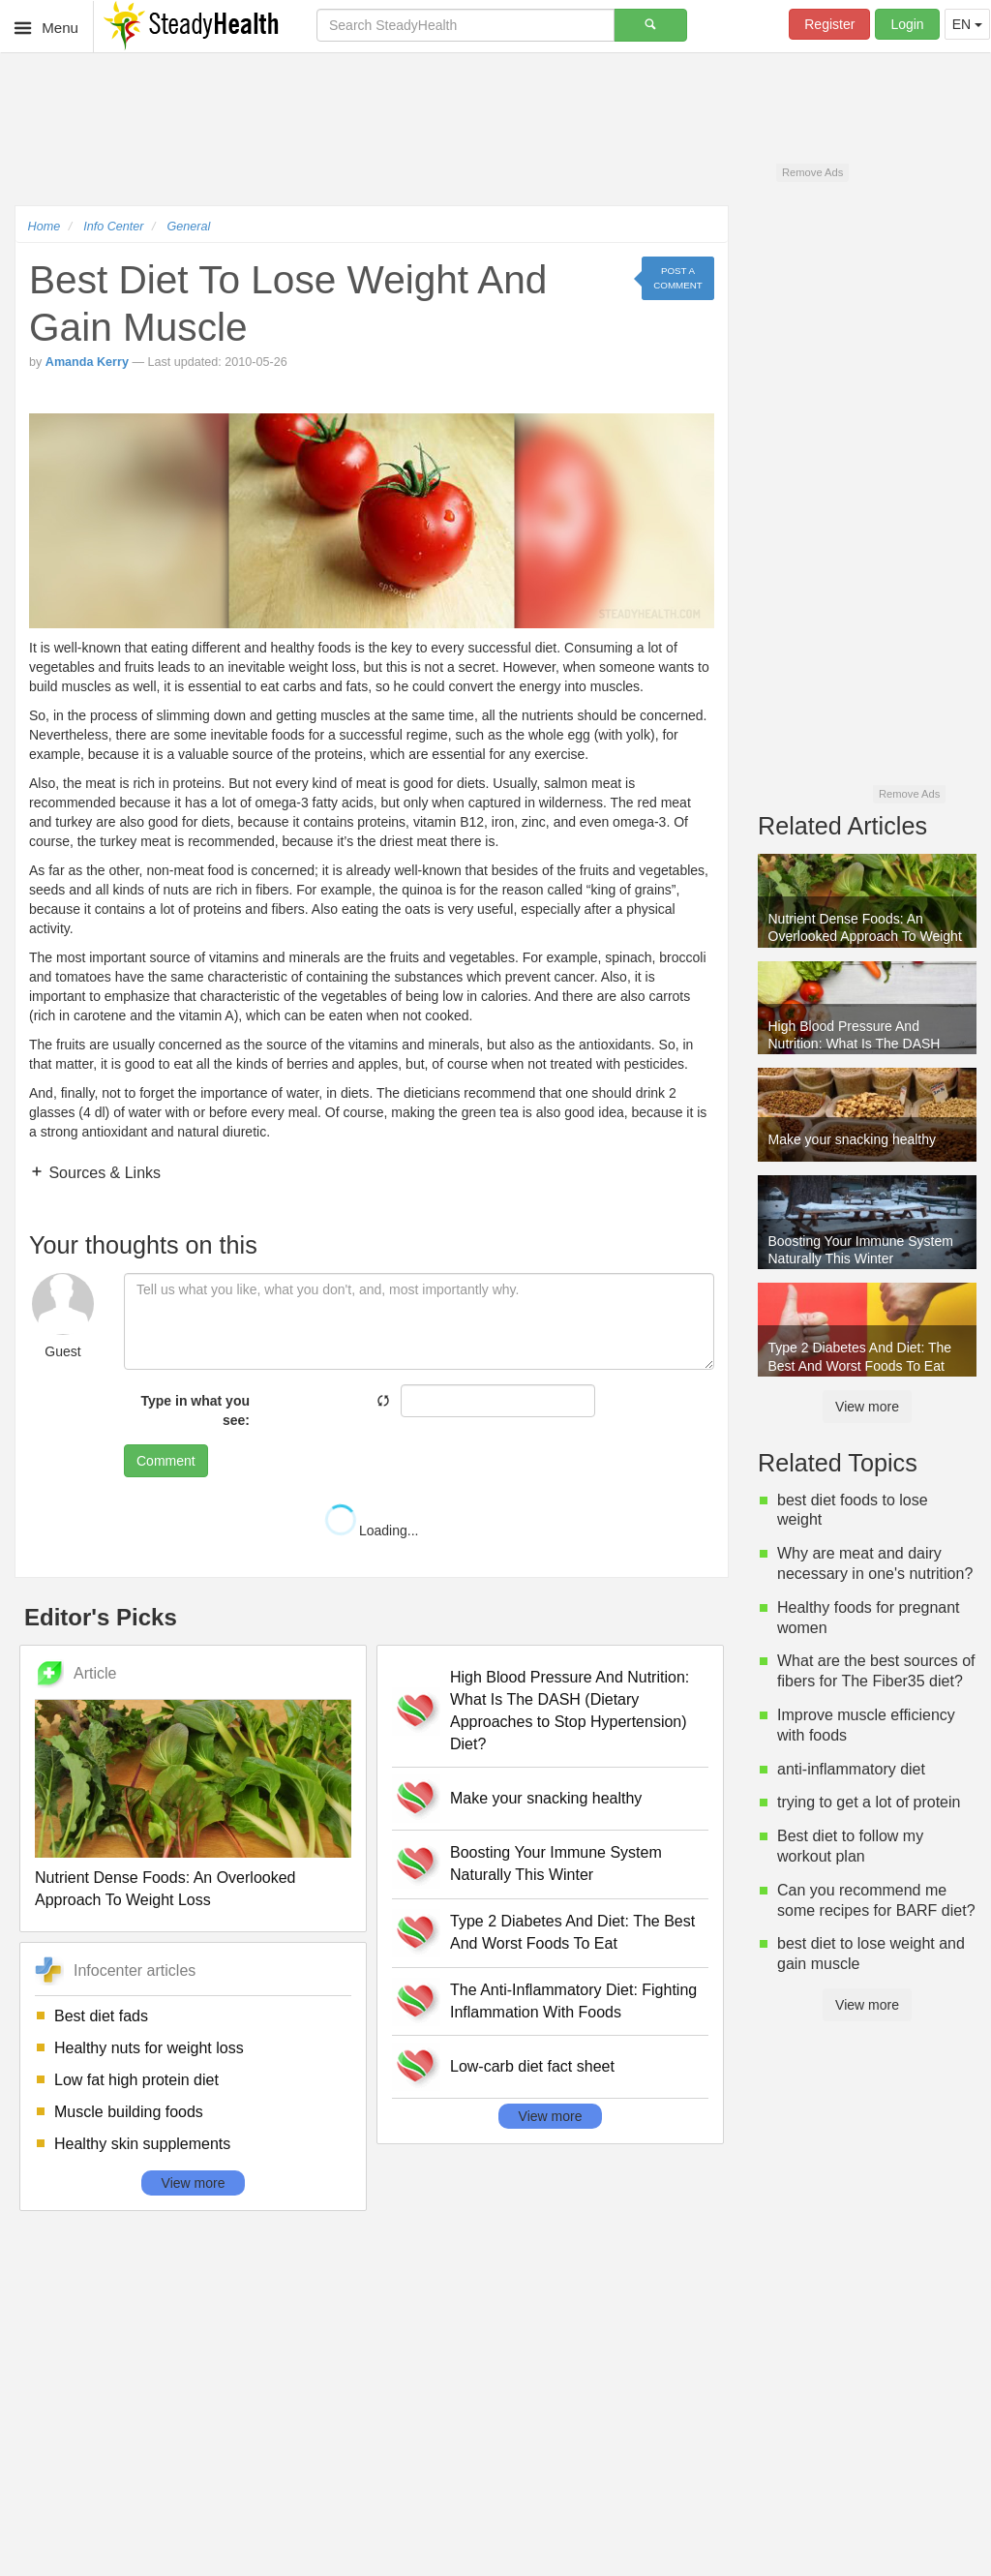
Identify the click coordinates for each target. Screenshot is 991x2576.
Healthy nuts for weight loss (149, 2048)
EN (967, 24)
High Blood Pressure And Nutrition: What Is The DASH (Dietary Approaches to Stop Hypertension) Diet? (569, 1710)
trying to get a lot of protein (868, 1802)
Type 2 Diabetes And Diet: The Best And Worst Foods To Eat (572, 1932)
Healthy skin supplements (142, 2144)
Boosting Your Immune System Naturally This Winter (556, 1863)
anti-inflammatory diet (851, 1769)
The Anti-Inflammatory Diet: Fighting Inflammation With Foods (573, 2001)
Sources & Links (103, 1173)
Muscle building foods (128, 2112)
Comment (165, 1461)
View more (193, 2183)
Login (906, 24)
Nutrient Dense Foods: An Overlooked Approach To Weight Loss (165, 1888)
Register (829, 24)
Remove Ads (812, 172)
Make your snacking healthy (546, 1798)
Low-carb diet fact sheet (532, 2066)
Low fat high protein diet (136, 2080)
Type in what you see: (195, 1410)
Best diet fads (101, 2016)
